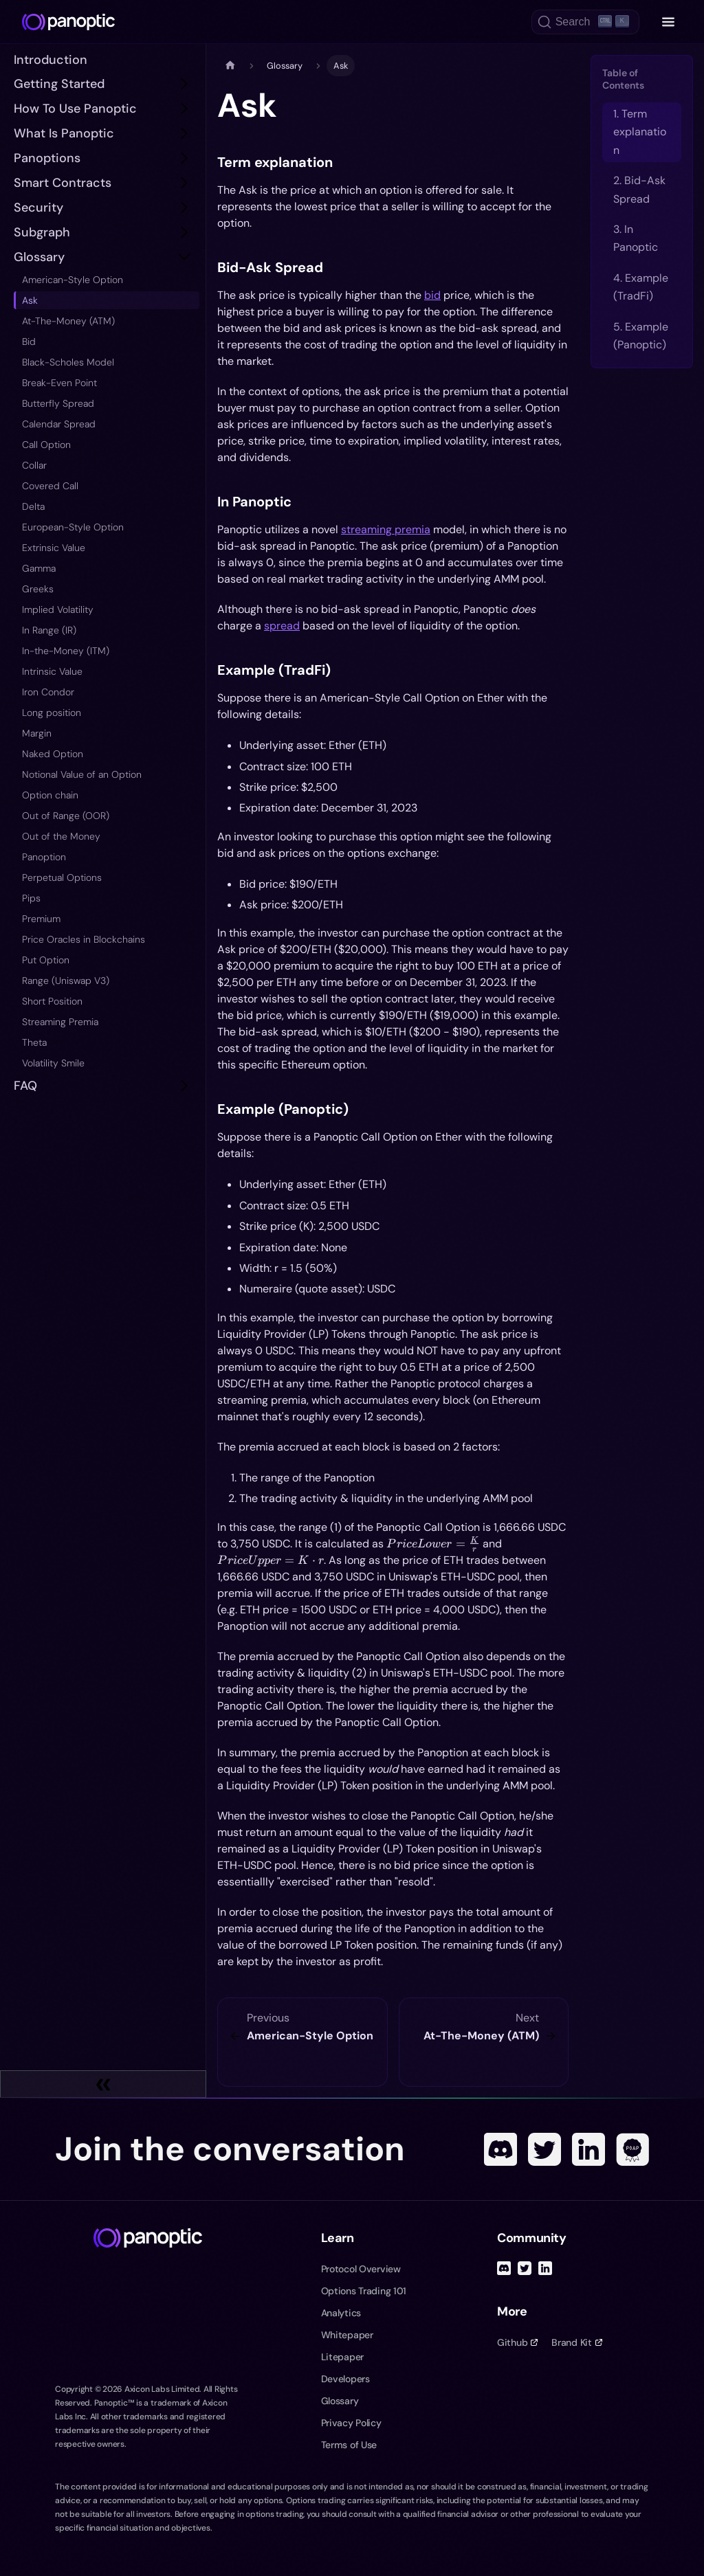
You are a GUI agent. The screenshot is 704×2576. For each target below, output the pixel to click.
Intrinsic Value (52, 671)
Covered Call (50, 486)
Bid (29, 341)
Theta (34, 1042)
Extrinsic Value (53, 547)
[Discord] (500, 2149)
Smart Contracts (62, 183)
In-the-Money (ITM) (65, 651)
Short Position (52, 1001)
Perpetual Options (62, 877)
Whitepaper (347, 2335)
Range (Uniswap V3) (65, 980)
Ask (30, 300)
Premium (41, 918)
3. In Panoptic (635, 238)
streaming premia (385, 529)
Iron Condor (48, 692)
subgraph (42, 232)
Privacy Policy (351, 2423)
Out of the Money (61, 836)
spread (282, 625)
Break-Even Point (59, 383)
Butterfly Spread (58, 403)
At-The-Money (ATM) (68, 321)
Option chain (50, 795)
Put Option (45, 960)
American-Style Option (72, 279)
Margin (37, 733)
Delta (33, 506)
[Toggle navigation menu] (668, 22)
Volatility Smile (53, 1063)
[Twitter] (544, 2149)
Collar (34, 465)
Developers (345, 2379)
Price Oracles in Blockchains (83, 939)
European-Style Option (73, 527)
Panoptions (47, 158)
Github (517, 2342)
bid (432, 295)
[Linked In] (588, 2149)
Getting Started (59, 84)
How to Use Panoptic (75, 108)
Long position (51, 712)
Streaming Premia (60, 1022)
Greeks (38, 589)
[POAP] (632, 2149)
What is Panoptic (64, 133)
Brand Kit (576, 2342)
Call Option (46, 444)
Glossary (39, 257)
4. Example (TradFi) (640, 287)
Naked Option (52, 754)
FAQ (25, 1085)
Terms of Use (349, 2445)
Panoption (44, 857)
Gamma (39, 568)
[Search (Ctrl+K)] (585, 22)
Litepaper (342, 2357)
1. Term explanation (639, 132)
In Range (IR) (49, 630)
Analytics (341, 2313)
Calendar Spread (59, 424)
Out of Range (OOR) (65, 815)
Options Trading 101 (364, 2291)
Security (38, 207)
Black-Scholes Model (68, 362)
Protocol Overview (361, 2269)
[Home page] (230, 65)
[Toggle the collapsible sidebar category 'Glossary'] (184, 257)
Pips (31, 898)
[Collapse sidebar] (103, 2084)
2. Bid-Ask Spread (639, 189)
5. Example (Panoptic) (640, 336)
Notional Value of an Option (82, 774)
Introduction (50, 60)
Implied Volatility (58, 609)
